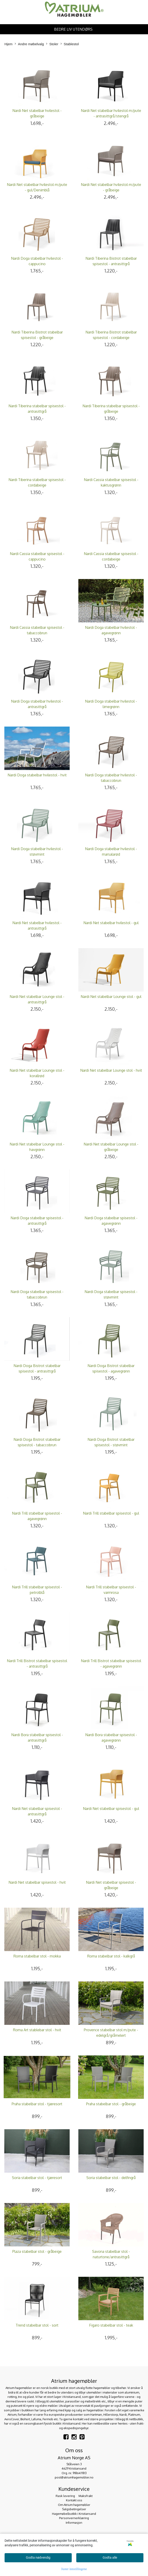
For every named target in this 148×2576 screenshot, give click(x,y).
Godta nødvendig (38, 2557)
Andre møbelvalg (29, 44)
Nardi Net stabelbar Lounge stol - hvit (111, 1070)
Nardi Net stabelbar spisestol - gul (111, 1808)
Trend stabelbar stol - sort (37, 2325)
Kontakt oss (74, 2500)
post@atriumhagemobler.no (74, 2477)
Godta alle (110, 2557)
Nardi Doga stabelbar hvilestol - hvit (37, 775)
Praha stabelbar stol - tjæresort (37, 2104)
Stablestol (69, 44)
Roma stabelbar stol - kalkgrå (111, 1956)
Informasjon (74, 2522)
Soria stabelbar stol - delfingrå (111, 2177)
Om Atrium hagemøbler (74, 2505)
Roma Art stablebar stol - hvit (37, 2030)
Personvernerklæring (74, 2518)
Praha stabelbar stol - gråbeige (111, 2104)
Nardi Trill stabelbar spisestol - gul (111, 1513)
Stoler (52, 44)
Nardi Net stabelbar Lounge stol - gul (111, 996)
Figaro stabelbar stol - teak (111, 2325)
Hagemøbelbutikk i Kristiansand (74, 2513)
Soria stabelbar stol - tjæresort (37, 2177)
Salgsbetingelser (74, 2509)
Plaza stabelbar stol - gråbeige (37, 2251)
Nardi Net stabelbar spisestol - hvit (37, 1882)
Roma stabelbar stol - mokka (37, 1956)
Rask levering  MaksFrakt (74, 2496)
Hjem (9, 44)
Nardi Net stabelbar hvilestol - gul (111, 922)
